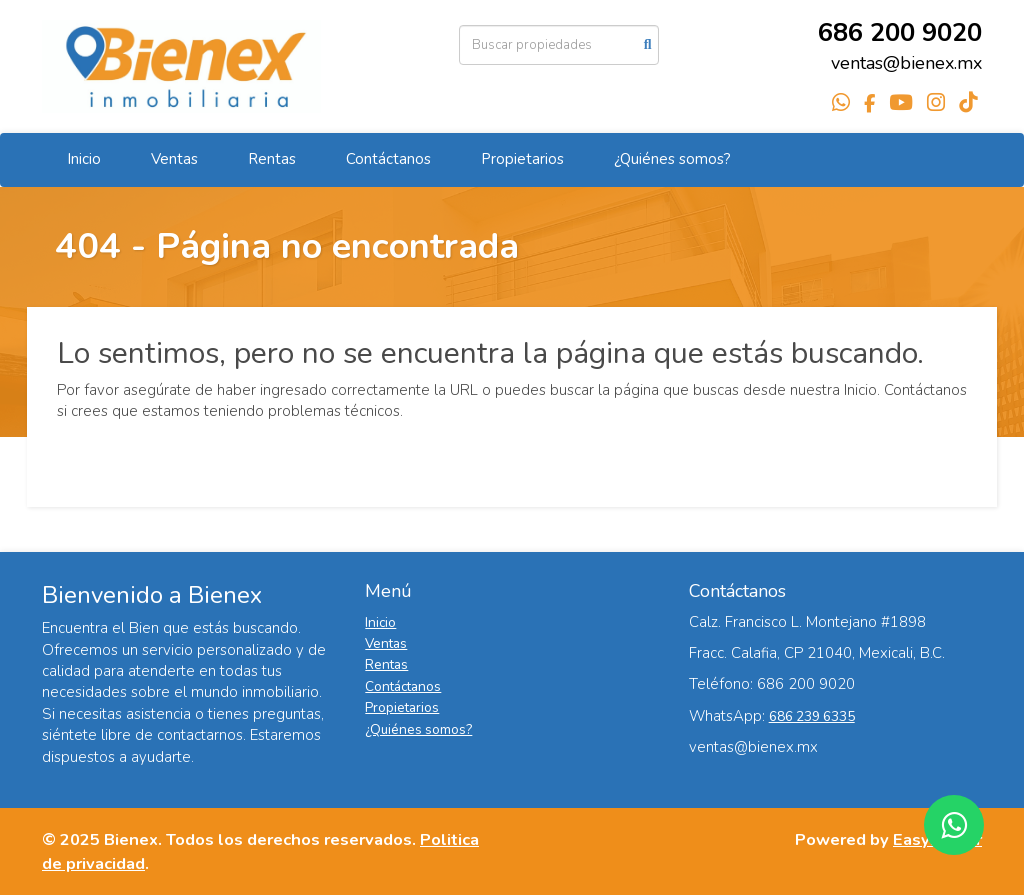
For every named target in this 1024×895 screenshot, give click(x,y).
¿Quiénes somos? (672, 159)
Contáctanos (388, 159)
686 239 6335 (812, 716)
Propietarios (522, 159)
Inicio (84, 159)
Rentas (272, 159)
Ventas (174, 159)
